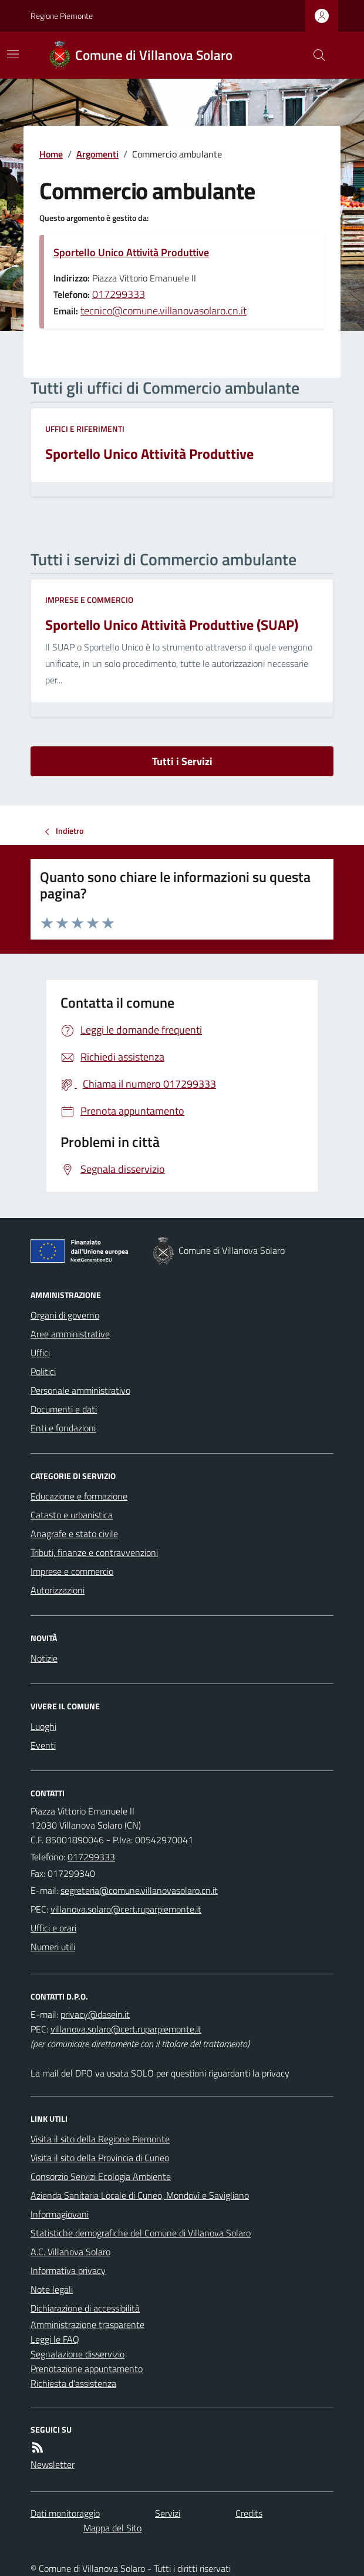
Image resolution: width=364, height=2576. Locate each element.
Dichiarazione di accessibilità (85, 2308)
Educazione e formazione (79, 1496)
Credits (248, 2513)
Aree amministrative (70, 1334)
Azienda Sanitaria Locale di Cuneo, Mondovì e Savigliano (140, 2195)
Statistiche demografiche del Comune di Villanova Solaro (141, 2233)
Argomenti (97, 154)
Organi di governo (65, 1315)
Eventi (43, 1745)
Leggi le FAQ (55, 2339)
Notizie (44, 1658)
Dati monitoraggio (65, 2513)
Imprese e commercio (89, 599)
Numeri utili (53, 1947)
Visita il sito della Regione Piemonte (100, 2139)
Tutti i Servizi (182, 761)
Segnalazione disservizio (77, 2354)
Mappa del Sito (112, 2528)
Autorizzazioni (58, 1590)
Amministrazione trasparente (87, 2324)
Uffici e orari (53, 1928)
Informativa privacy (68, 2270)
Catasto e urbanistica (72, 1515)
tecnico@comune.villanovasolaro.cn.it (163, 310)
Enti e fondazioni (63, 1428)
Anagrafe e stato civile (74, 1534)
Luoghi (43, 1726)
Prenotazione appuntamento (87, 2369)
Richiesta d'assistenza (73, 2383)
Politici (43, 1371)
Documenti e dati (64, 1409)
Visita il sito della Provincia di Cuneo (100, 2158)
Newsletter (53, 2464)
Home (51, 154)
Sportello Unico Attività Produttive (131, 252)
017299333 (118, 294)
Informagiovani (60, 2214)
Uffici (40, 1353)
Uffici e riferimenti (84, 428)
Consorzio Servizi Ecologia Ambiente (101, 2176)
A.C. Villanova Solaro (70, 2252)
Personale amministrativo (80, 1390)
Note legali (52, 2289)
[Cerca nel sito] (314, 55)
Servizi (167, 2513)
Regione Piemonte (62, 15)
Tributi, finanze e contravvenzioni (94, 1552)
